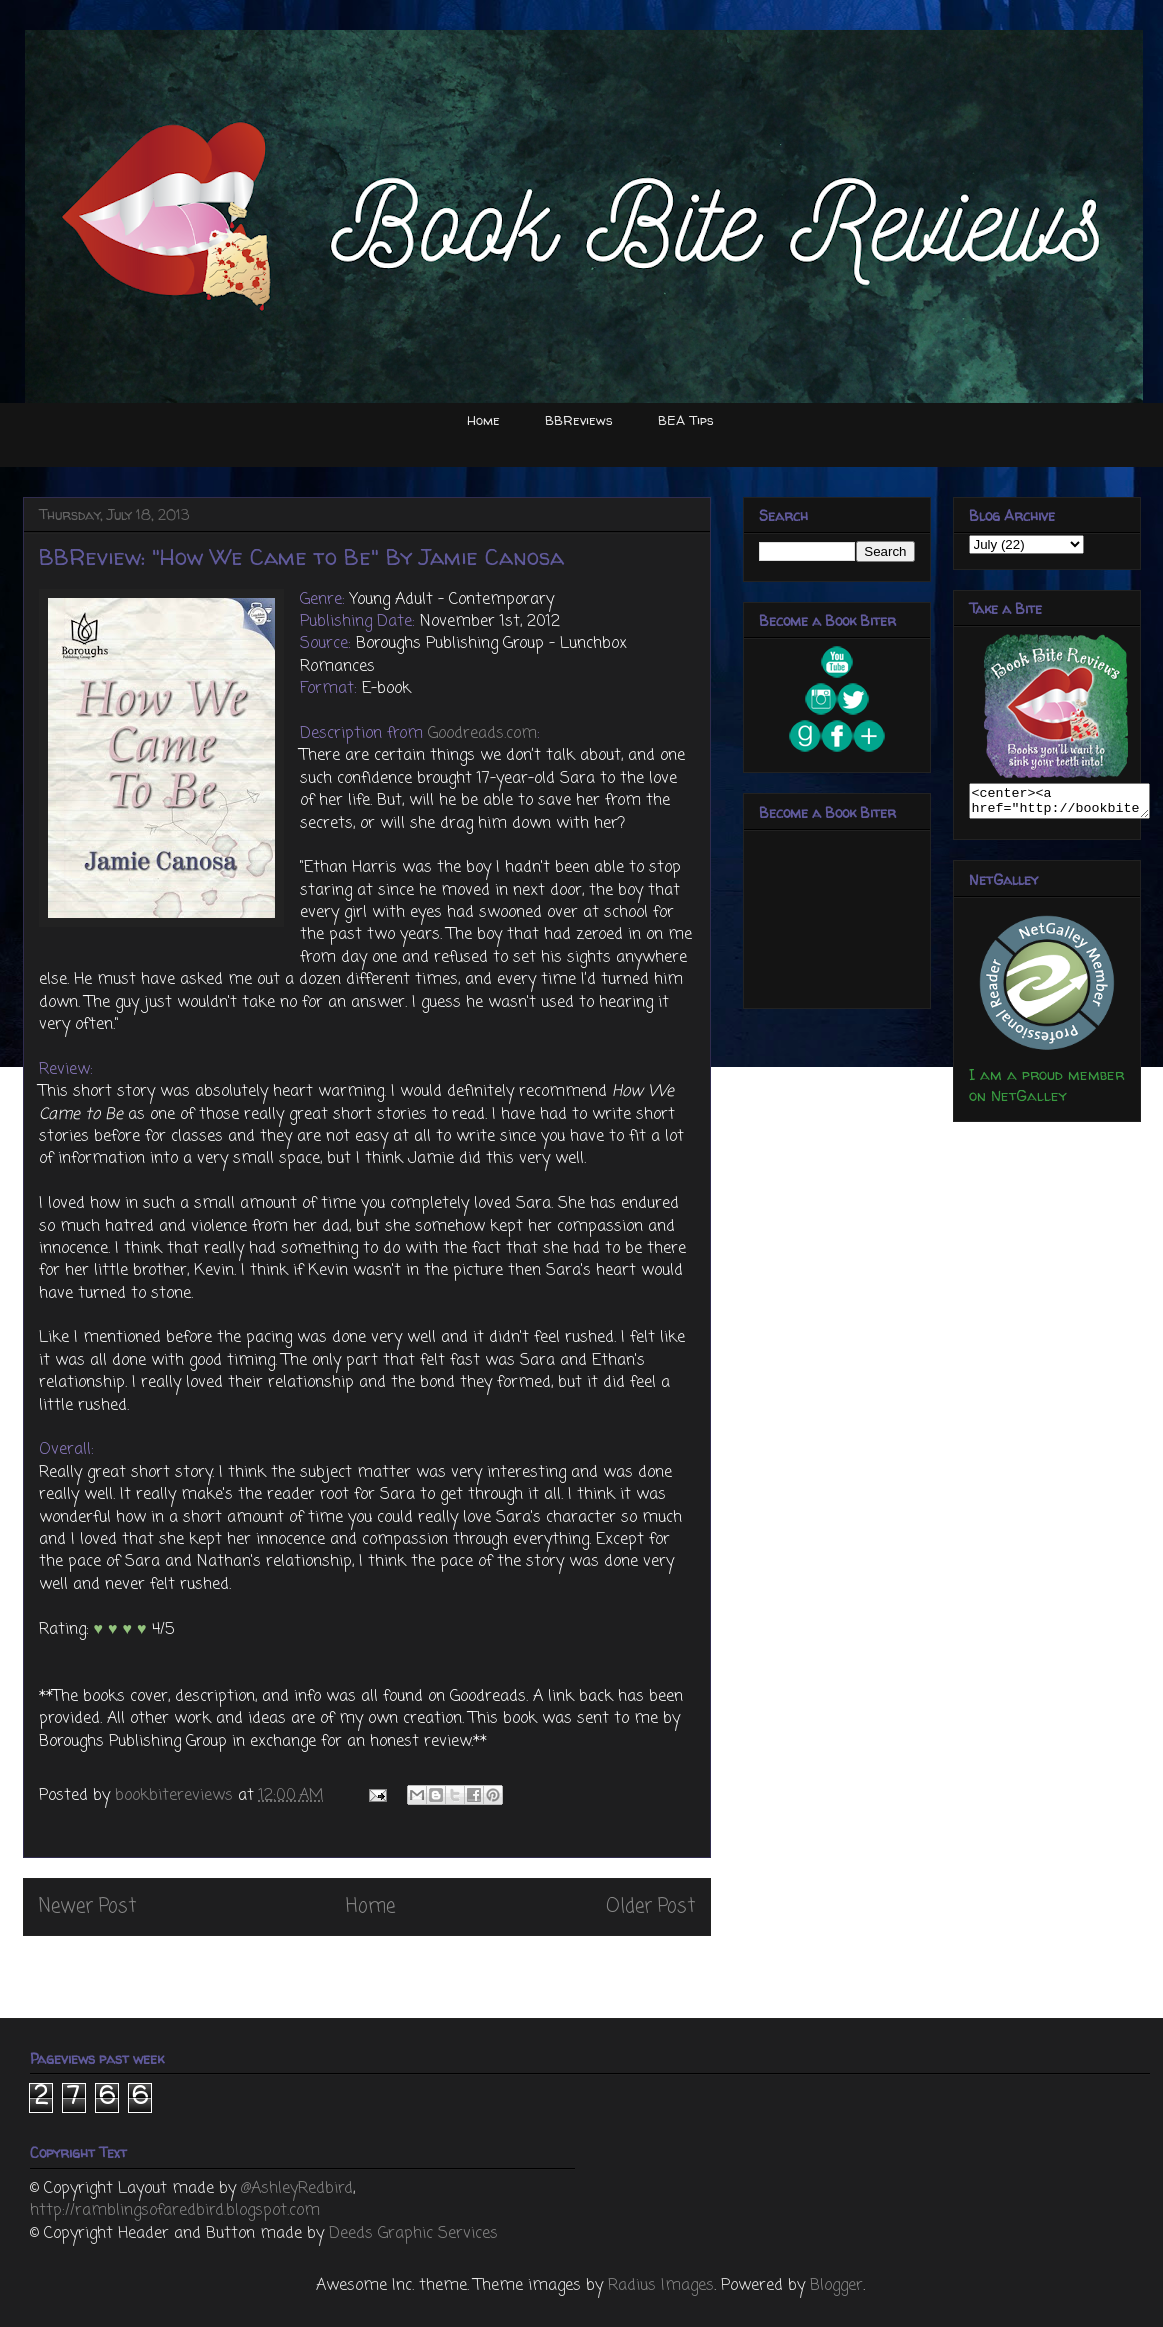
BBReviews (579, 420)
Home (483, 420)
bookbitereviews (176, 1796)
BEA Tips (686, 420)
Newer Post (87, 1906)
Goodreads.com (482, 734)
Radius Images (661, 2286)
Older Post (650, 1906)
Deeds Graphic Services (413, 2234)
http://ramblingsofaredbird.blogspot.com (175, 2211)
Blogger (836, 2286)
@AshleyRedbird (297, 2189)
